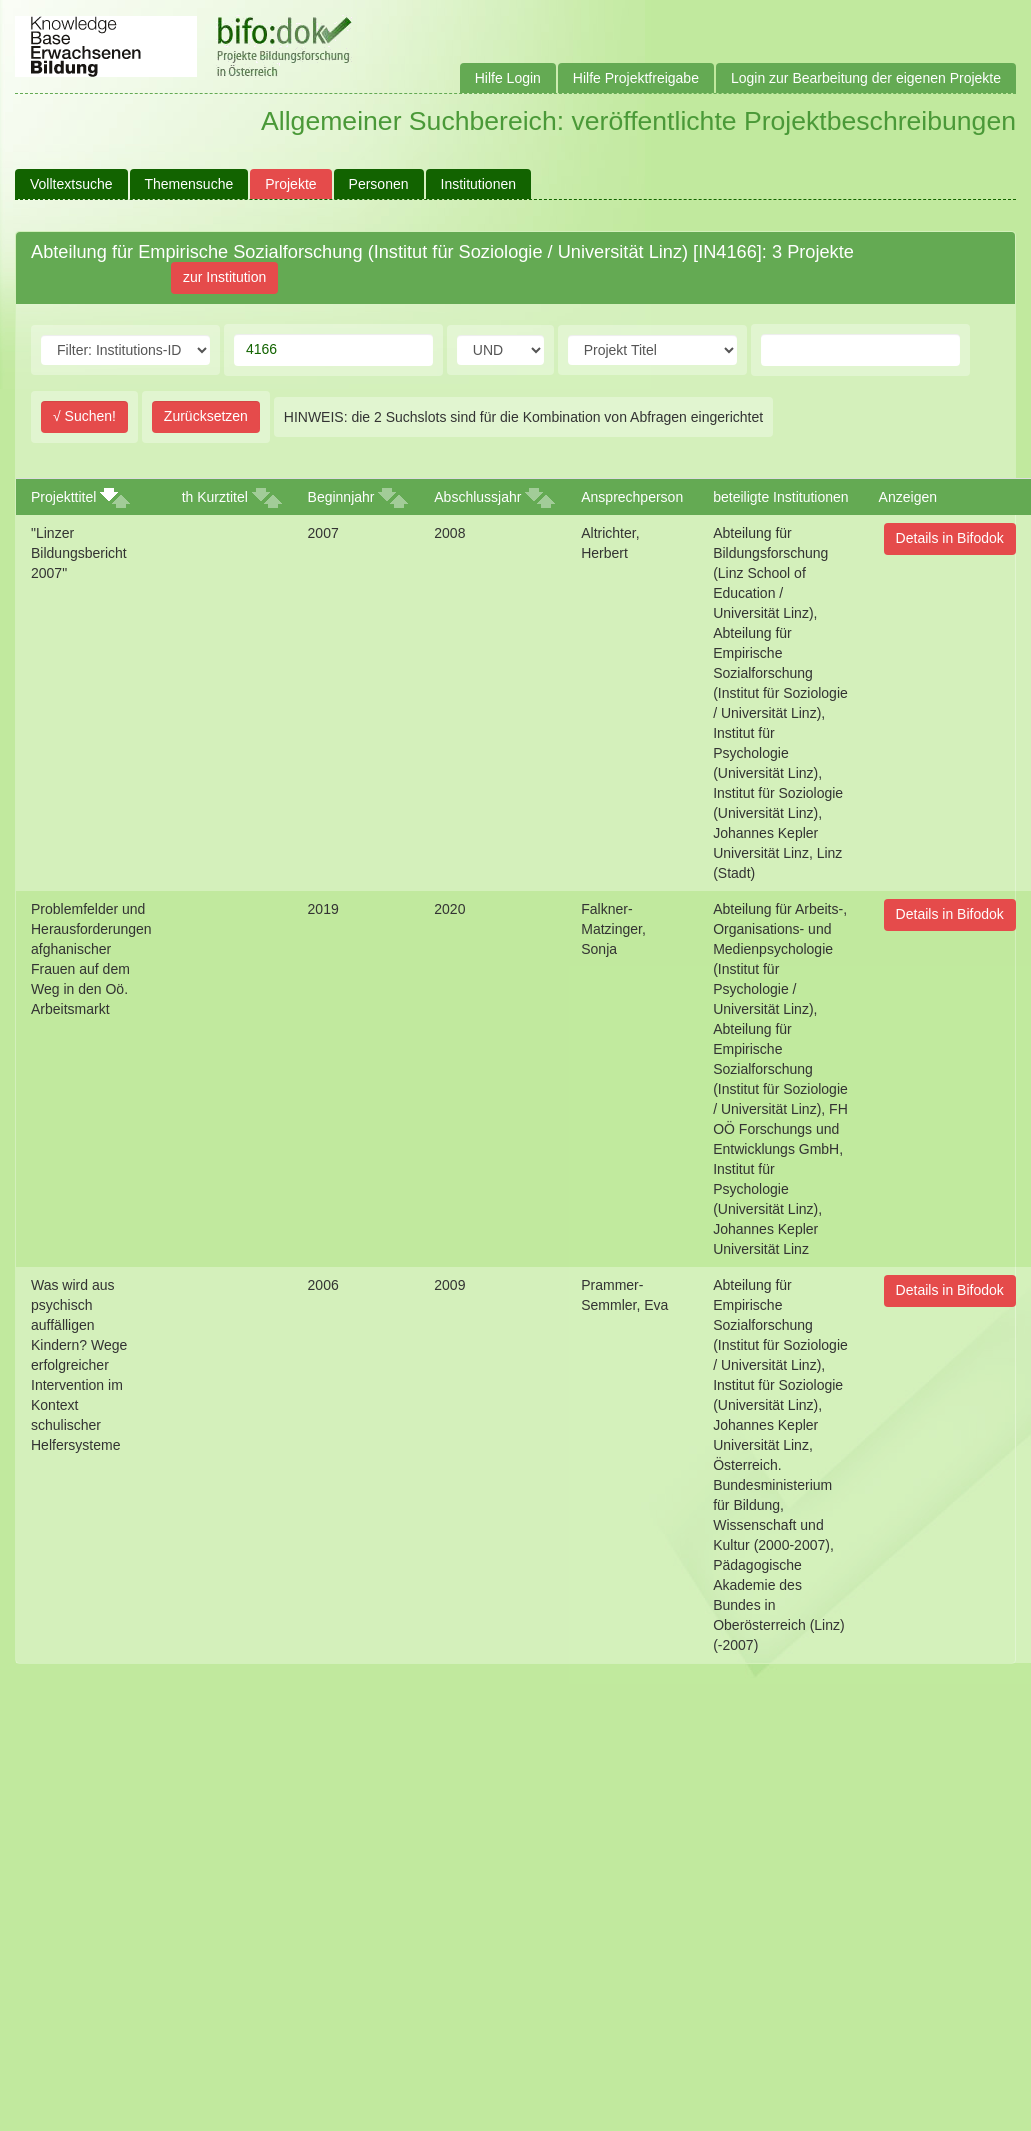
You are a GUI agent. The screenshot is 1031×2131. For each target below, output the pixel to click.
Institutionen (479, 184)
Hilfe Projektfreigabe (636, 78)
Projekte (290, 184)
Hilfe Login (508, 78)
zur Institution (224, 277)
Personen (379, 184)
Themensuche (189, 184)
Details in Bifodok (950, 538)
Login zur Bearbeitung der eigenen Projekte (866, 78)
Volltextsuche (71, 184)
